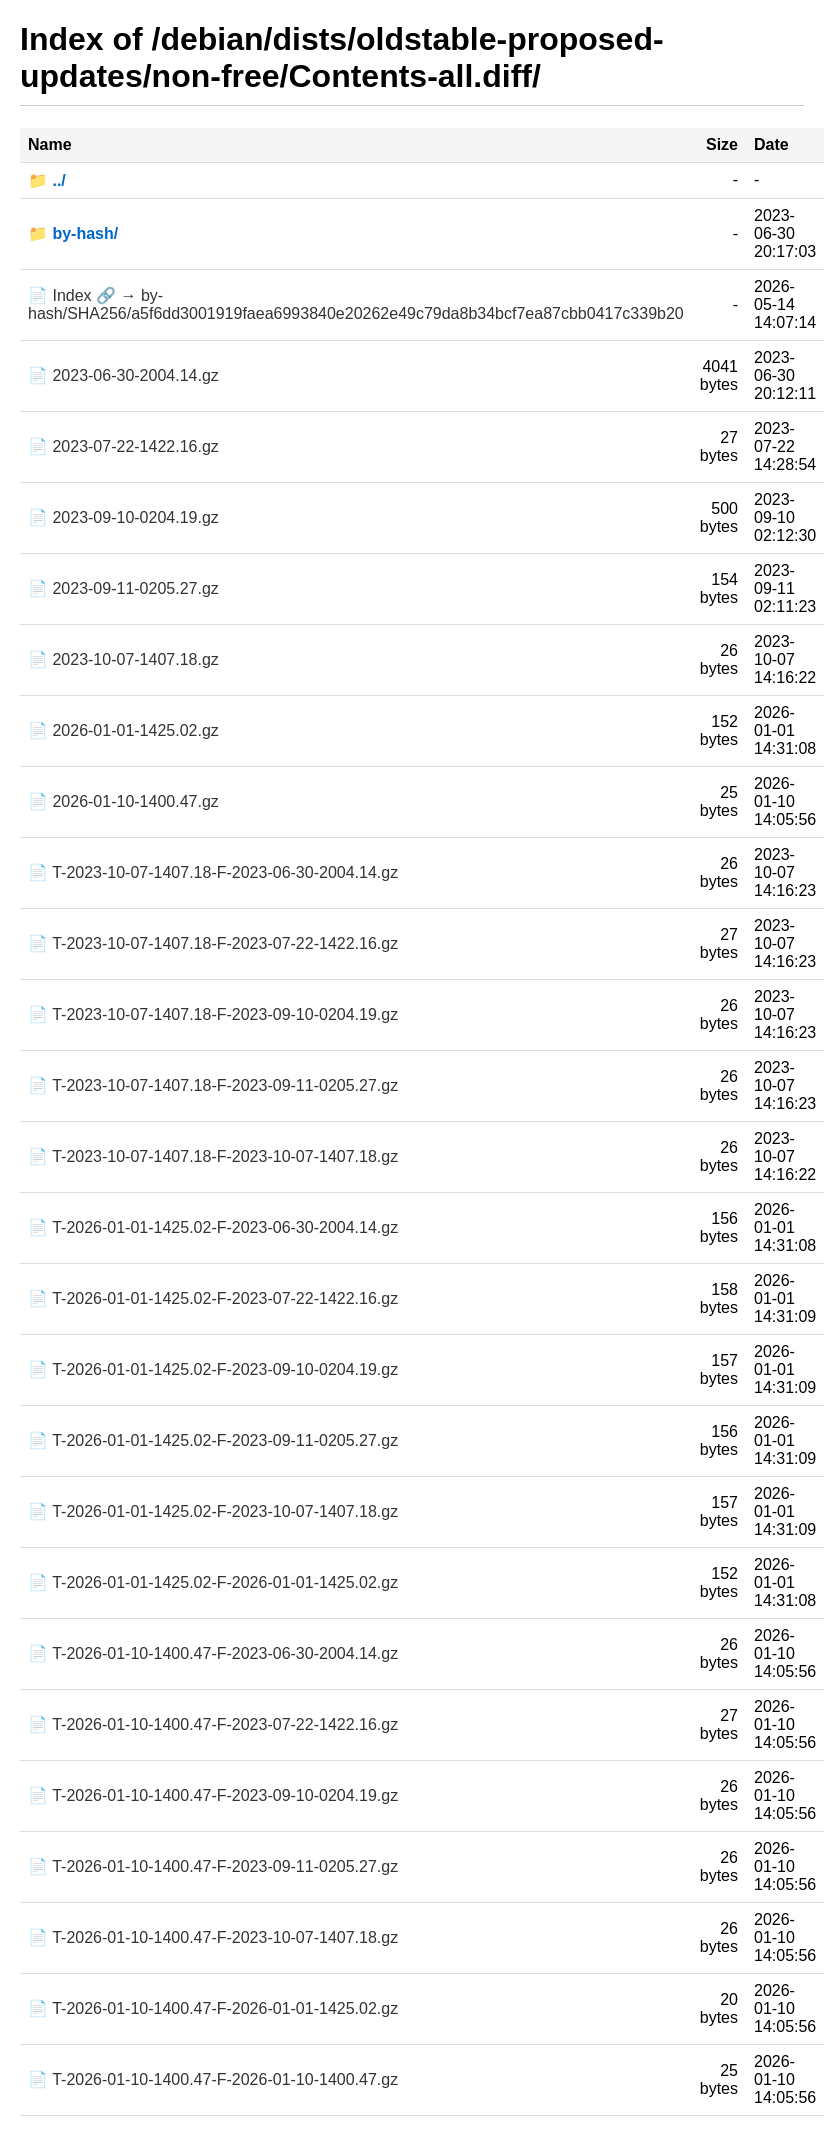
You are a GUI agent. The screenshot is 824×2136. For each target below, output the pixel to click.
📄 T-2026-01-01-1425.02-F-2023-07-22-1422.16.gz (213, 1298)
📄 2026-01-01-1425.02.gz (123, 730)
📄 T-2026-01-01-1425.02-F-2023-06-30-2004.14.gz (213, 1227)
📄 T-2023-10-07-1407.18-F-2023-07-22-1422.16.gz (213, 943)
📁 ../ (47, 180)
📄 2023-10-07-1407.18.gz (123, 659)
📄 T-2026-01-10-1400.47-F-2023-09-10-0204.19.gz (213, 1795)
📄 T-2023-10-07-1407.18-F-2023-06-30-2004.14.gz (213, 872)
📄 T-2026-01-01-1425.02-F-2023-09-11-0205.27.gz (213, 1440)
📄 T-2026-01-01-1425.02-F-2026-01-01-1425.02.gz (213, 1582)
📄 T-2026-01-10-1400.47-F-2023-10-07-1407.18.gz (213, 1937)
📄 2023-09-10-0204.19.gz (123, 517)
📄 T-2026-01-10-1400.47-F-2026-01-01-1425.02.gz (213, 2008)
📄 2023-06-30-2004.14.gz (123, 375)
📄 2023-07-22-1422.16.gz (123, 446)
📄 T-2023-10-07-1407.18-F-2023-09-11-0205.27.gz (213, 1085)
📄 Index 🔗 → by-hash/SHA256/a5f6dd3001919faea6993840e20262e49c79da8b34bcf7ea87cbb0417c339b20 (356, 304)
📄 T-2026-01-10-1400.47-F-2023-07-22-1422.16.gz (213, 1724)
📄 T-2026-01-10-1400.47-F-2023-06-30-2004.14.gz (213, 1653)
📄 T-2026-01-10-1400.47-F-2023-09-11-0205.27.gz (213, 1866)
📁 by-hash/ (73, 233)
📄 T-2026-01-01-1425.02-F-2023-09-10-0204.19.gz (213, 1369)
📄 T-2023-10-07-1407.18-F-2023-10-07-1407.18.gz (213, 1156)
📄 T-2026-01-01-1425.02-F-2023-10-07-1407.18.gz (213, 1511)
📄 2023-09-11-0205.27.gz (123, 588)
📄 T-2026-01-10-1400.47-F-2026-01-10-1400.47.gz (213, 2079)
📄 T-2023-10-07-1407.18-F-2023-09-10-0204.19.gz (213, 1014)
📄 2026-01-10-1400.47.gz (123, 801)
